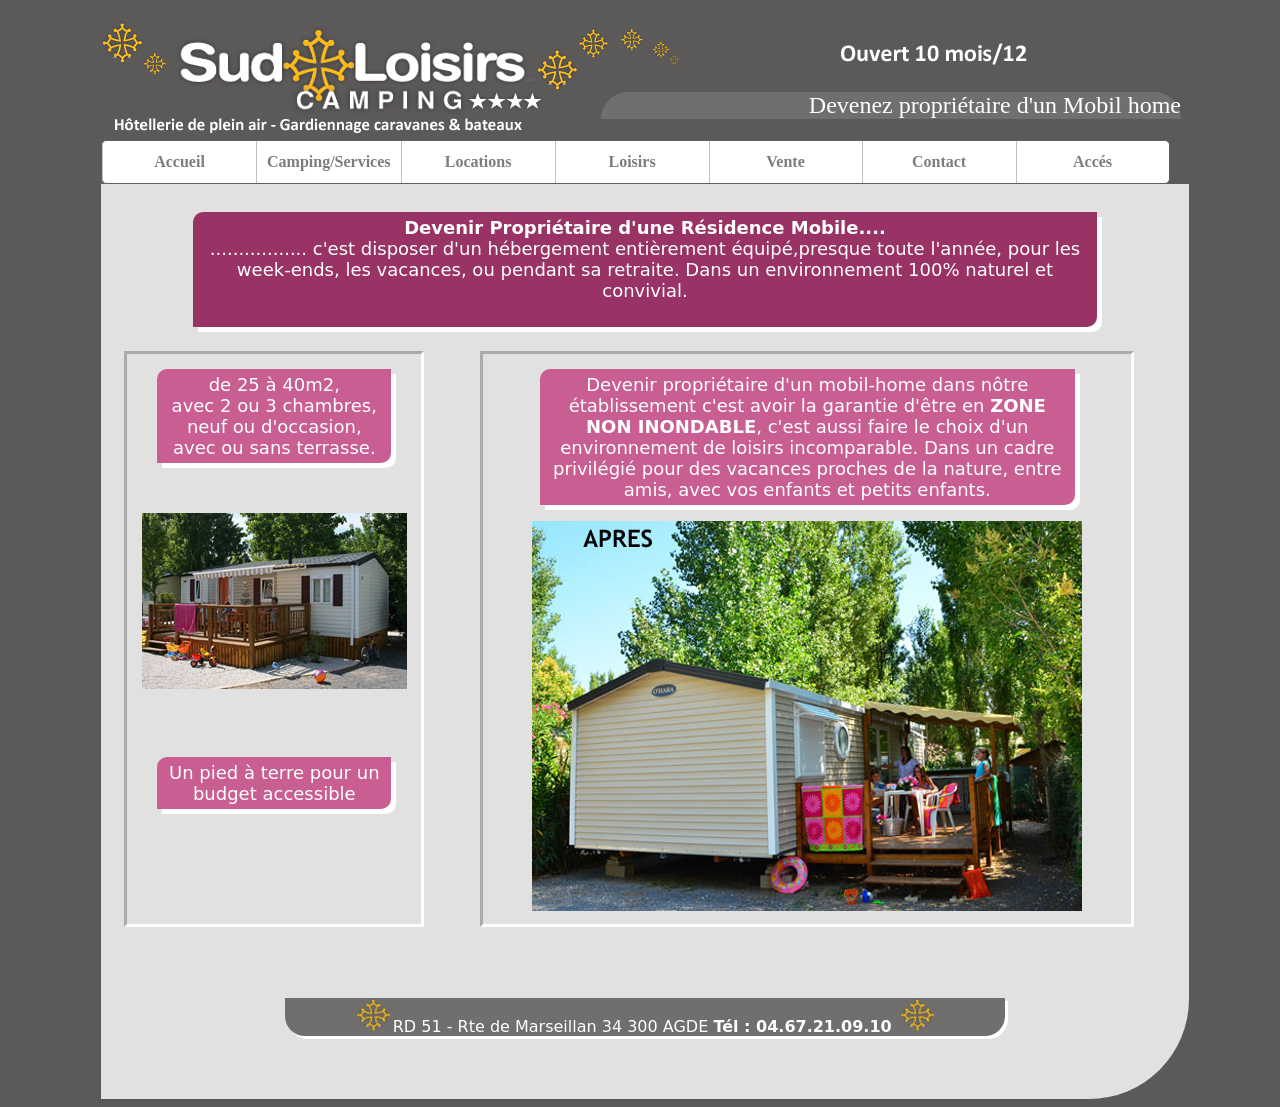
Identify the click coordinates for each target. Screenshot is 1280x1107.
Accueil (179, 161)
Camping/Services (329, 161)
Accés (1092, 161)
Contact (939, 161)
